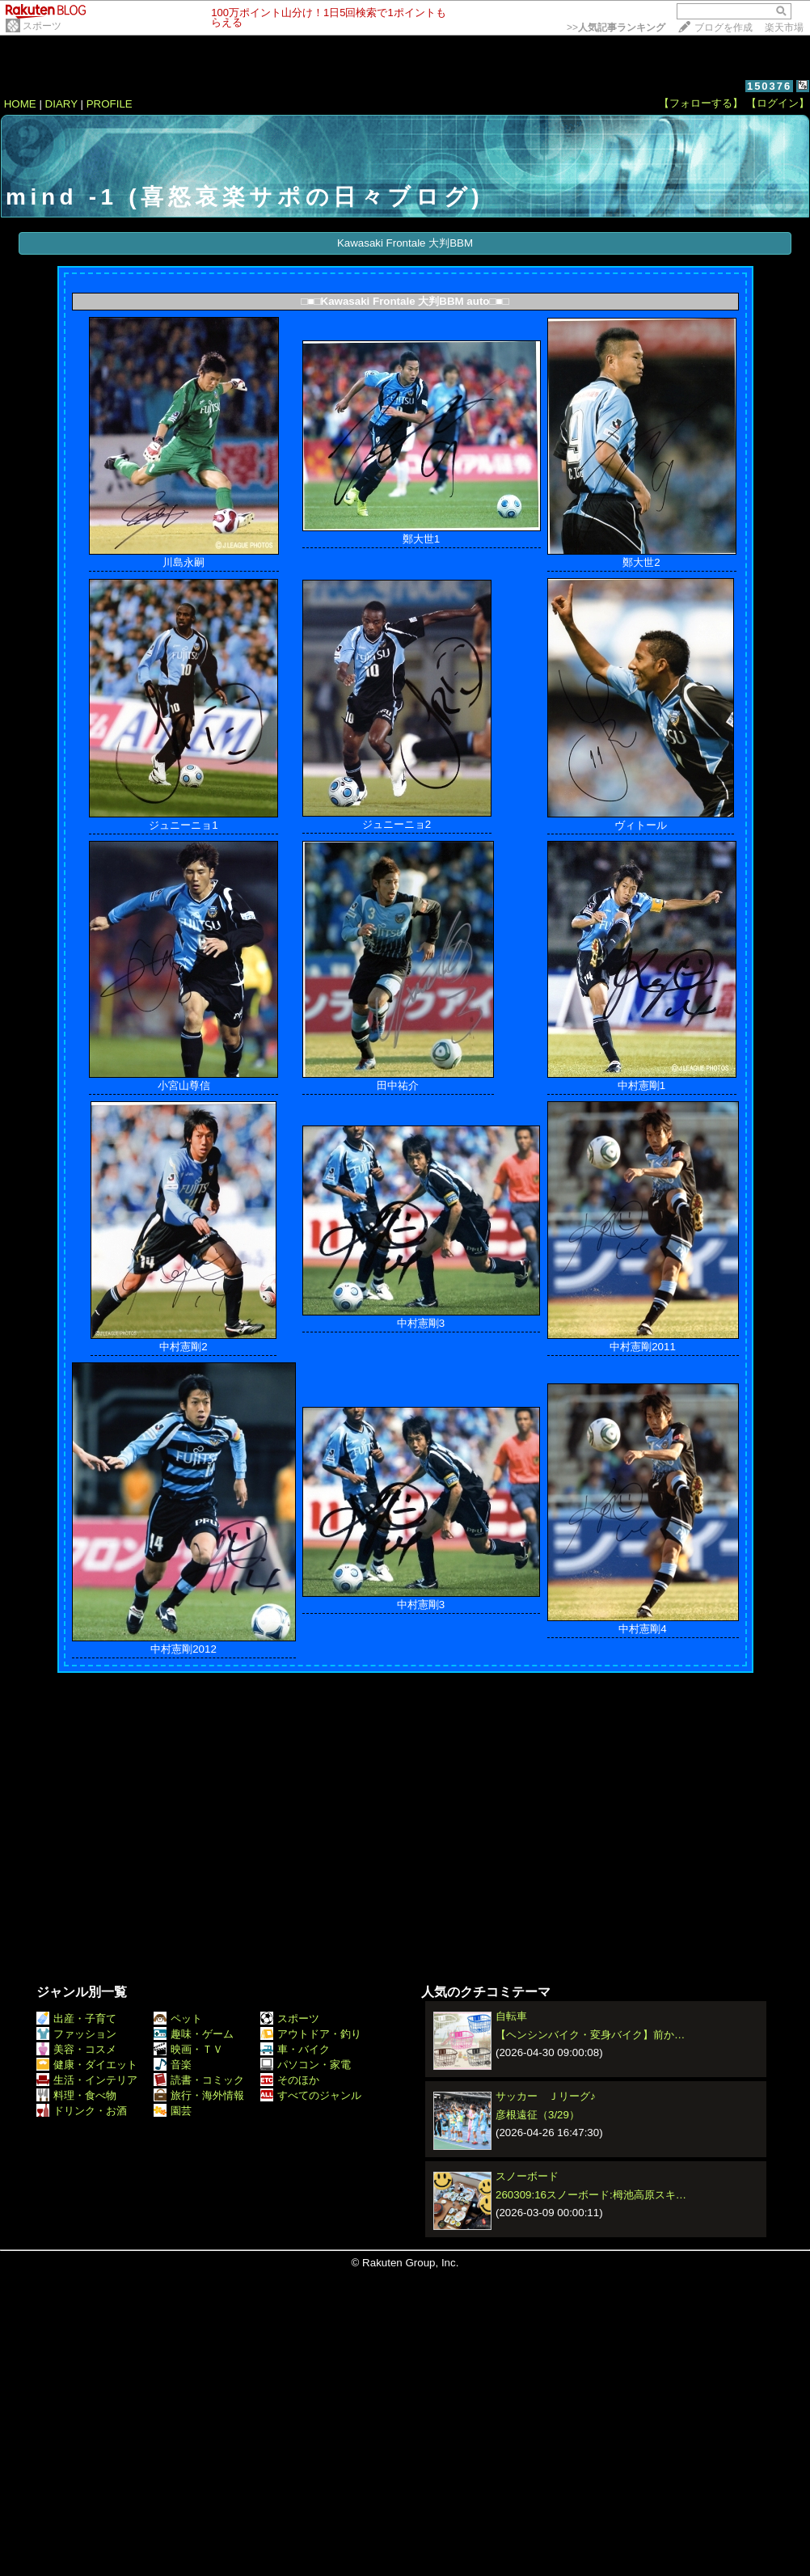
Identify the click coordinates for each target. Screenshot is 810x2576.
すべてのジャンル (310, 2095)
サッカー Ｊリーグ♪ (546, 2096)
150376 (769, 86)
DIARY (61, 104)
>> (616, 27)
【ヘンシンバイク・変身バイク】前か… (590, 2035)
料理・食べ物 (76, 2095)
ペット (178, 2018)
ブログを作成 (723, 27)
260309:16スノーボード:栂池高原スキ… (591, 2195)
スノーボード (527, 2176)
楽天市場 (784, 27)
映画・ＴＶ (188, 2049)
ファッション (76, 2034)
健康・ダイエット (86, 2065)
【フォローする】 (701, 103)
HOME (20, 104)
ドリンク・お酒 (81, 2111)
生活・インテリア (86, 2080)
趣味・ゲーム (194, 2034)
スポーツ (42, 26)
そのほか (289, 2080)
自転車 (511, 2016)
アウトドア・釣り (310, 2034)
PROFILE (109, 104)
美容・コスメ (76, 2049)
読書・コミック (199, 2080)
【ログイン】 (777, 103)
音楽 (173, 2065)
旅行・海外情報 (199, 2095)
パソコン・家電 (305, 2065)
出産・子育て (76, 2018)
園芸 (173, 2111)
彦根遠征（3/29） (538, 2115)
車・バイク (295, 2049)
